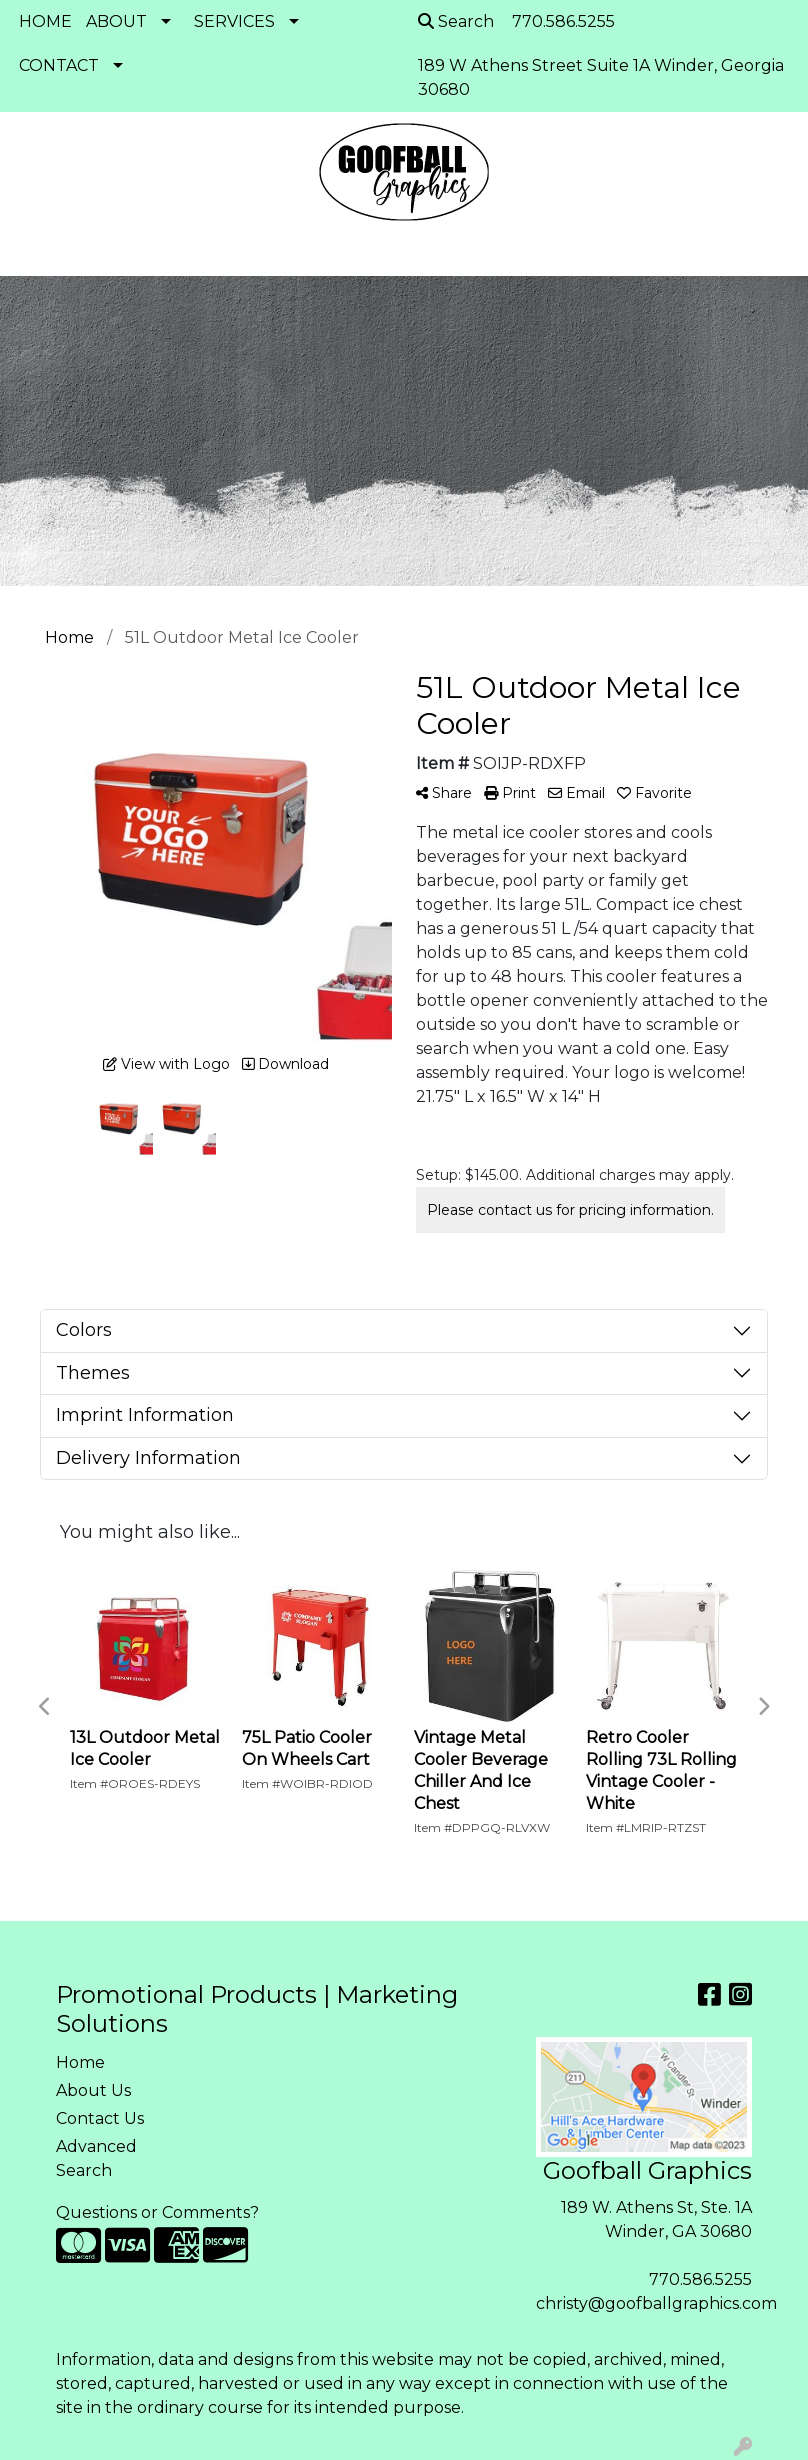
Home (80, 2062)
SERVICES (234, 21)
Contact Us (100, 2118)
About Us (93, 2090)
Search (456, 21)
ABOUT (116, 21)
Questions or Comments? (157, 2212)
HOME (45, 21)
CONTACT (59, 65)
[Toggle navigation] (31, 254)
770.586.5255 (700, 2279)
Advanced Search (96, 2158)
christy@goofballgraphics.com (656, 2303)
